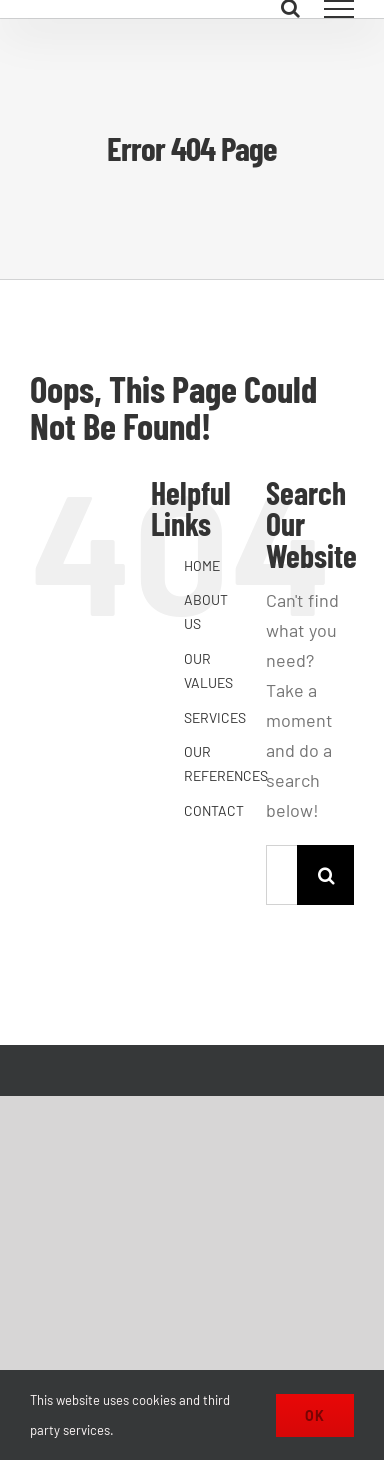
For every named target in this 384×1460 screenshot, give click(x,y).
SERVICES (215, 717)
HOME (202, 565)
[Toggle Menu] (339, 9)
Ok (315, 1415)
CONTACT (214, 810)
